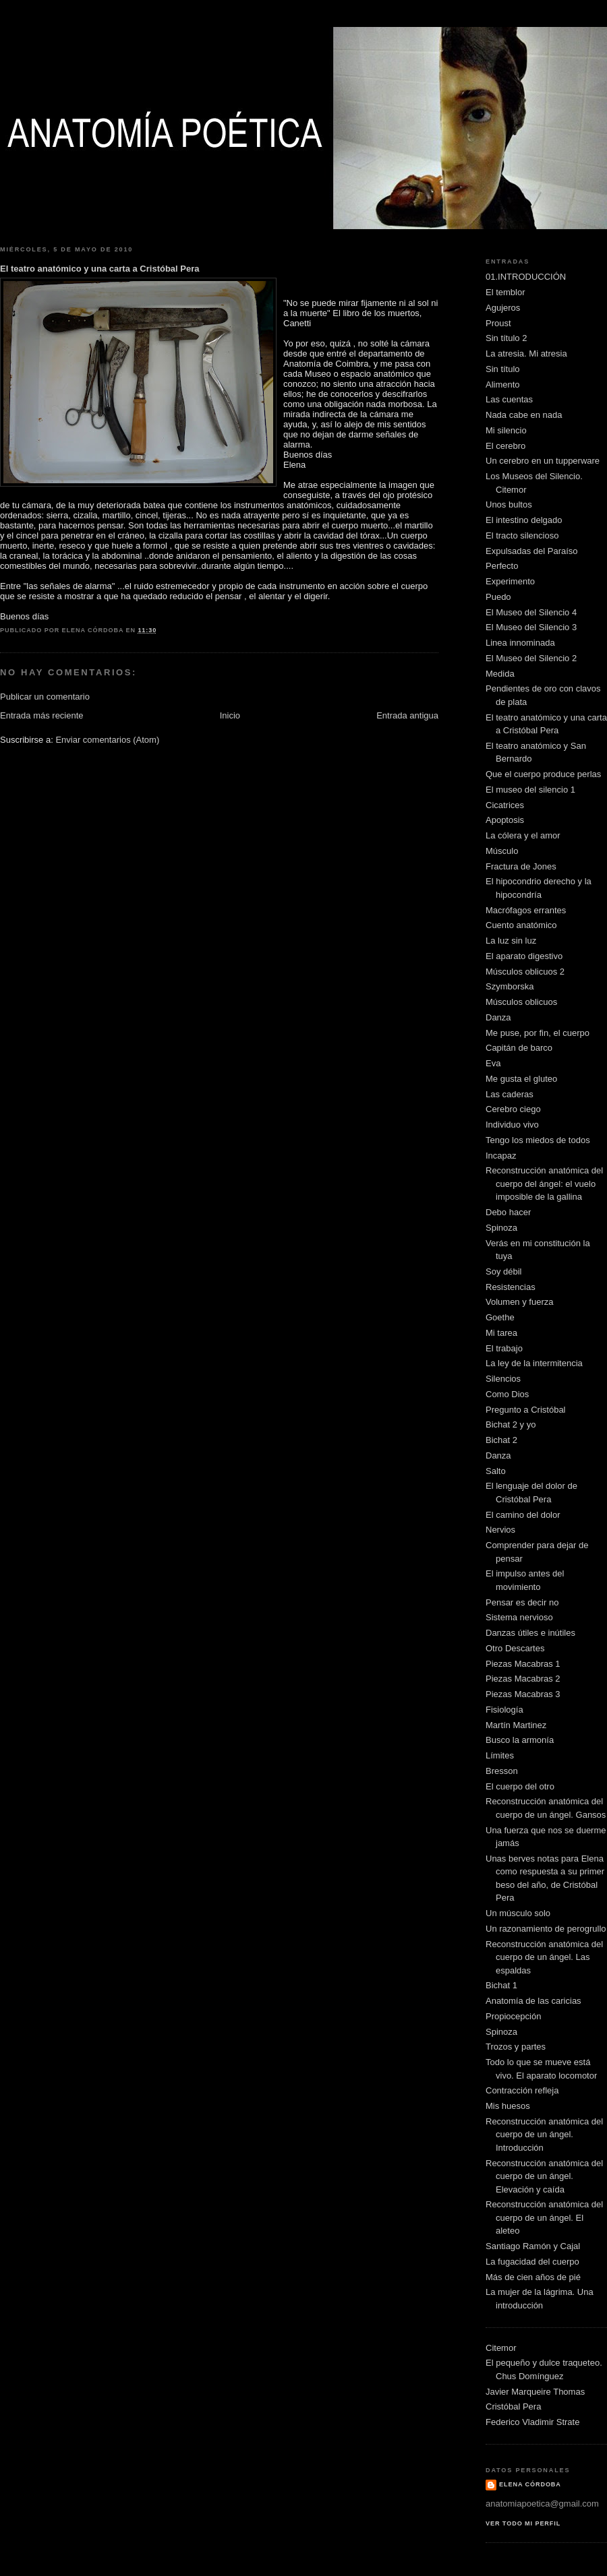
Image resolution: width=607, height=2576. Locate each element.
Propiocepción (513, 2016)
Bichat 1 (501, 1985)
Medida (500, 674)
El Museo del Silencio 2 (531, 658)
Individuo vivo (512, 1125)
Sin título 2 (506, 338)
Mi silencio (506, 430)
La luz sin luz (511, 941)
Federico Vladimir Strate (532, 2422)
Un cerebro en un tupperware (543, 461)
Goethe (500, 1317)
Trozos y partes (516, 2047)
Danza (498, 1017)
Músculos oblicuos (521, 1002)
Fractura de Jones (521, 866)
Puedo (498, 597)
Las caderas (509, 1094)
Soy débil (503, 1271)
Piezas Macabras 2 (523, 1679)
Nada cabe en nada (524, 415)
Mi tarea (501, 1333)
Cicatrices (505, 805)
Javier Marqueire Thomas (535, 2392)
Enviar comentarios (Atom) (107, 740)
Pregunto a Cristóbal (526, 1410)
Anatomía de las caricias (533, 2001)
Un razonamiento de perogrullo (546, 1929)
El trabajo (504, 1348)
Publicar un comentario (45, 697)
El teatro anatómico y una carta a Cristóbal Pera (100, 269)
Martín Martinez (516, 1725)
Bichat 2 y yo (511, 1424)
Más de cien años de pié (533, 2277)
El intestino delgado (524, 520)
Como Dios (507, 1394)
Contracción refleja (522, 2090)
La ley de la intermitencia (534, 1363)
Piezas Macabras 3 (523, 1694)
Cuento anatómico (521, 925)
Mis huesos (508, 2106)
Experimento (510, 581)
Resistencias (511, 1287)
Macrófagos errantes (526, 910)
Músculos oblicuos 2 (525, 972)
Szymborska (510, 986)
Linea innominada (520, 643)
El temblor (505, 292)
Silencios (503, 1379)
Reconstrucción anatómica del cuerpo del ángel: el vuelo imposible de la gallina (544, 1183)
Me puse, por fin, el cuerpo (537, 1033)
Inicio (230, 715)
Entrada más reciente (42, 715)
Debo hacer (508, 1212)
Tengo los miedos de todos (538, 1140)
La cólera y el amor (523, 835)
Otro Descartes (515, 1648)
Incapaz (501, 1156)
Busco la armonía (520, 1740)
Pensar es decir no (522, 1602)
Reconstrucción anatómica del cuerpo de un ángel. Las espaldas (544, 1957)
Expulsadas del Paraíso (532, 551)
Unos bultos (509, 504)
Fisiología (504, 1710)
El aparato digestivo (524, 956)
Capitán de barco (519, 1048)
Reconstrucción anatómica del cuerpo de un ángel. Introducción (544, 2134)
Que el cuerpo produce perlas (543, 774)
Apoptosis (505, 820)
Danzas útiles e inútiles (530, 1633)
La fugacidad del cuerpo (532, 2262)
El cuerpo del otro (520, 1786)
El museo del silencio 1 (530, 790)
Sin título (503, 369)
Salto (496, 1471)
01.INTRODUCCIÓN (526, 277)
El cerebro (505, 446)
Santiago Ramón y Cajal (533, 2246)
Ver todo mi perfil (523, 2523)
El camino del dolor (523, 1515)
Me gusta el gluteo (521, 1079)
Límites (500, 1755)
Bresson (502, 1771)
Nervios (500, 1530)
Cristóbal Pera (513, 2406)
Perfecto (502, 566)
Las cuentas (509, 399)
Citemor (501, 2348)
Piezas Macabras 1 (523, 1664)
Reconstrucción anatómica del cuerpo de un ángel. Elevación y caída (544, 2176)
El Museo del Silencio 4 (531, 612)
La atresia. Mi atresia (526, 353)
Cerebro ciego (513, 1109)
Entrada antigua (407, 715)
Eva (493, 1063)
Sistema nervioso (519, 1617)
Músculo (502, 851)
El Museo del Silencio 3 (531, 627)
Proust (498, 323)
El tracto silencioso (522, 535)
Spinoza (501, 1228)
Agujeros (503, 308)
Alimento (503, 384)
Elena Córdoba (530, 2484)
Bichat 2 (501, 1440)
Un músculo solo (518, 1913)
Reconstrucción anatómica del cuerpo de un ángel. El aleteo (544, 2217)
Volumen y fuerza (519, 1302)
